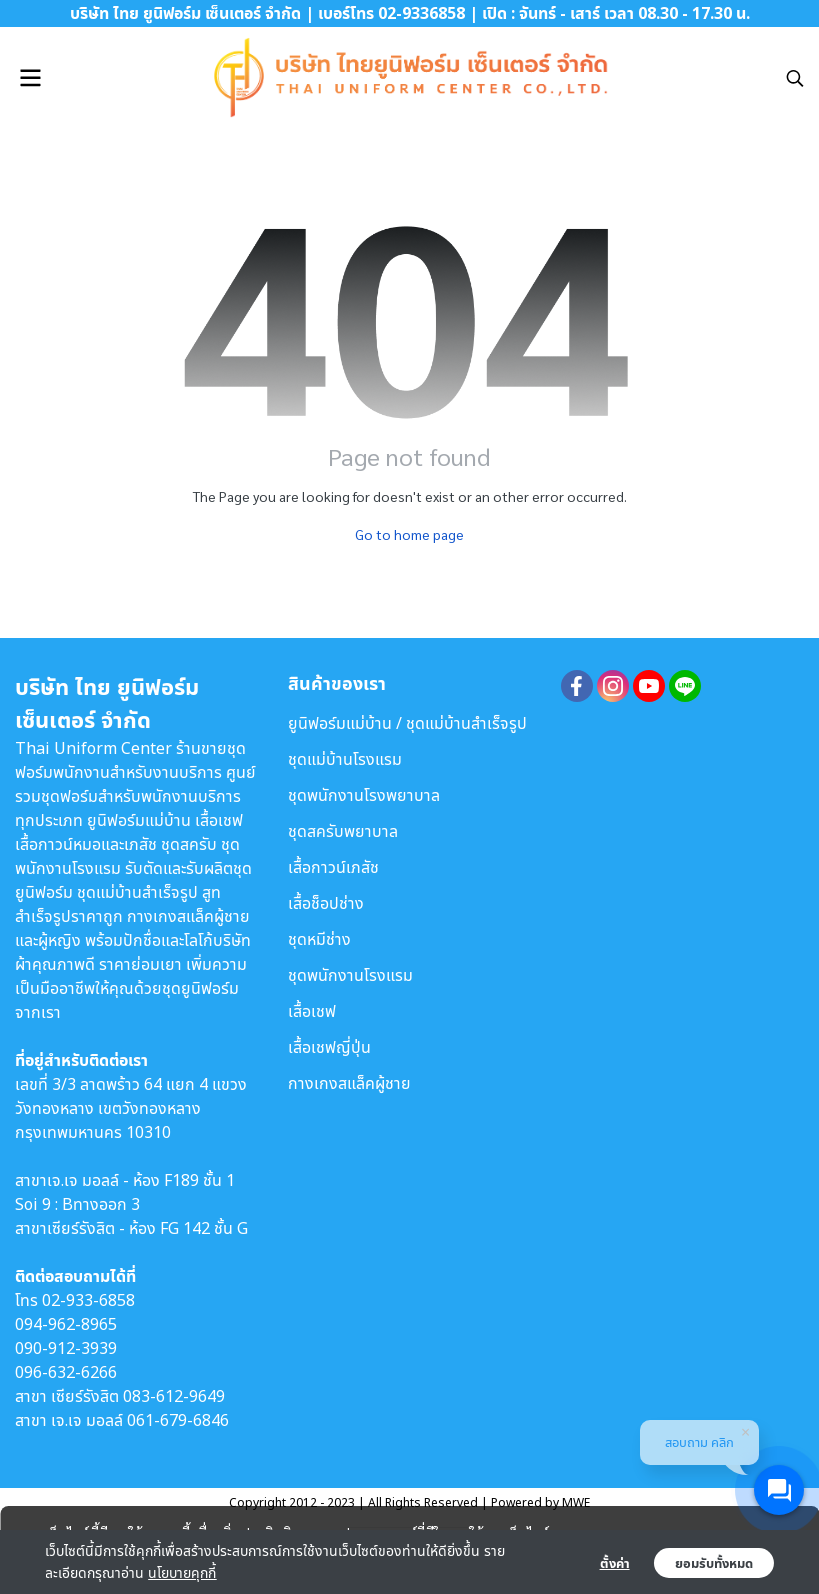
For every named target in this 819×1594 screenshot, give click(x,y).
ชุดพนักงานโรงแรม (350, 975)
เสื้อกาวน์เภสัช (333, 867)
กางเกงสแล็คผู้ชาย (349, 1083)
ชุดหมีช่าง (319, 939)
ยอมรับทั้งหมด (714, 1563)
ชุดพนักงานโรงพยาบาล (364, 795)
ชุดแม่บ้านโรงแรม (345, 759)
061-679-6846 (178, 1420)
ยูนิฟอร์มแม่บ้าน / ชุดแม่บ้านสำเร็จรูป (407, 723)
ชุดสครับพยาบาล (343, 831)
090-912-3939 (66, 1348)
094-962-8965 (66, 1324)
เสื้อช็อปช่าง (326, 903)
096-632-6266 (66, 1372)
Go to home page (409, 534)
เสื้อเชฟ (312, 1011)
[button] (795, 78)
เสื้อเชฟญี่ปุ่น (329, 1047)
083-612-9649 (174, 1396)
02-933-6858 (88, 1300)
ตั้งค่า (615, 1563)
